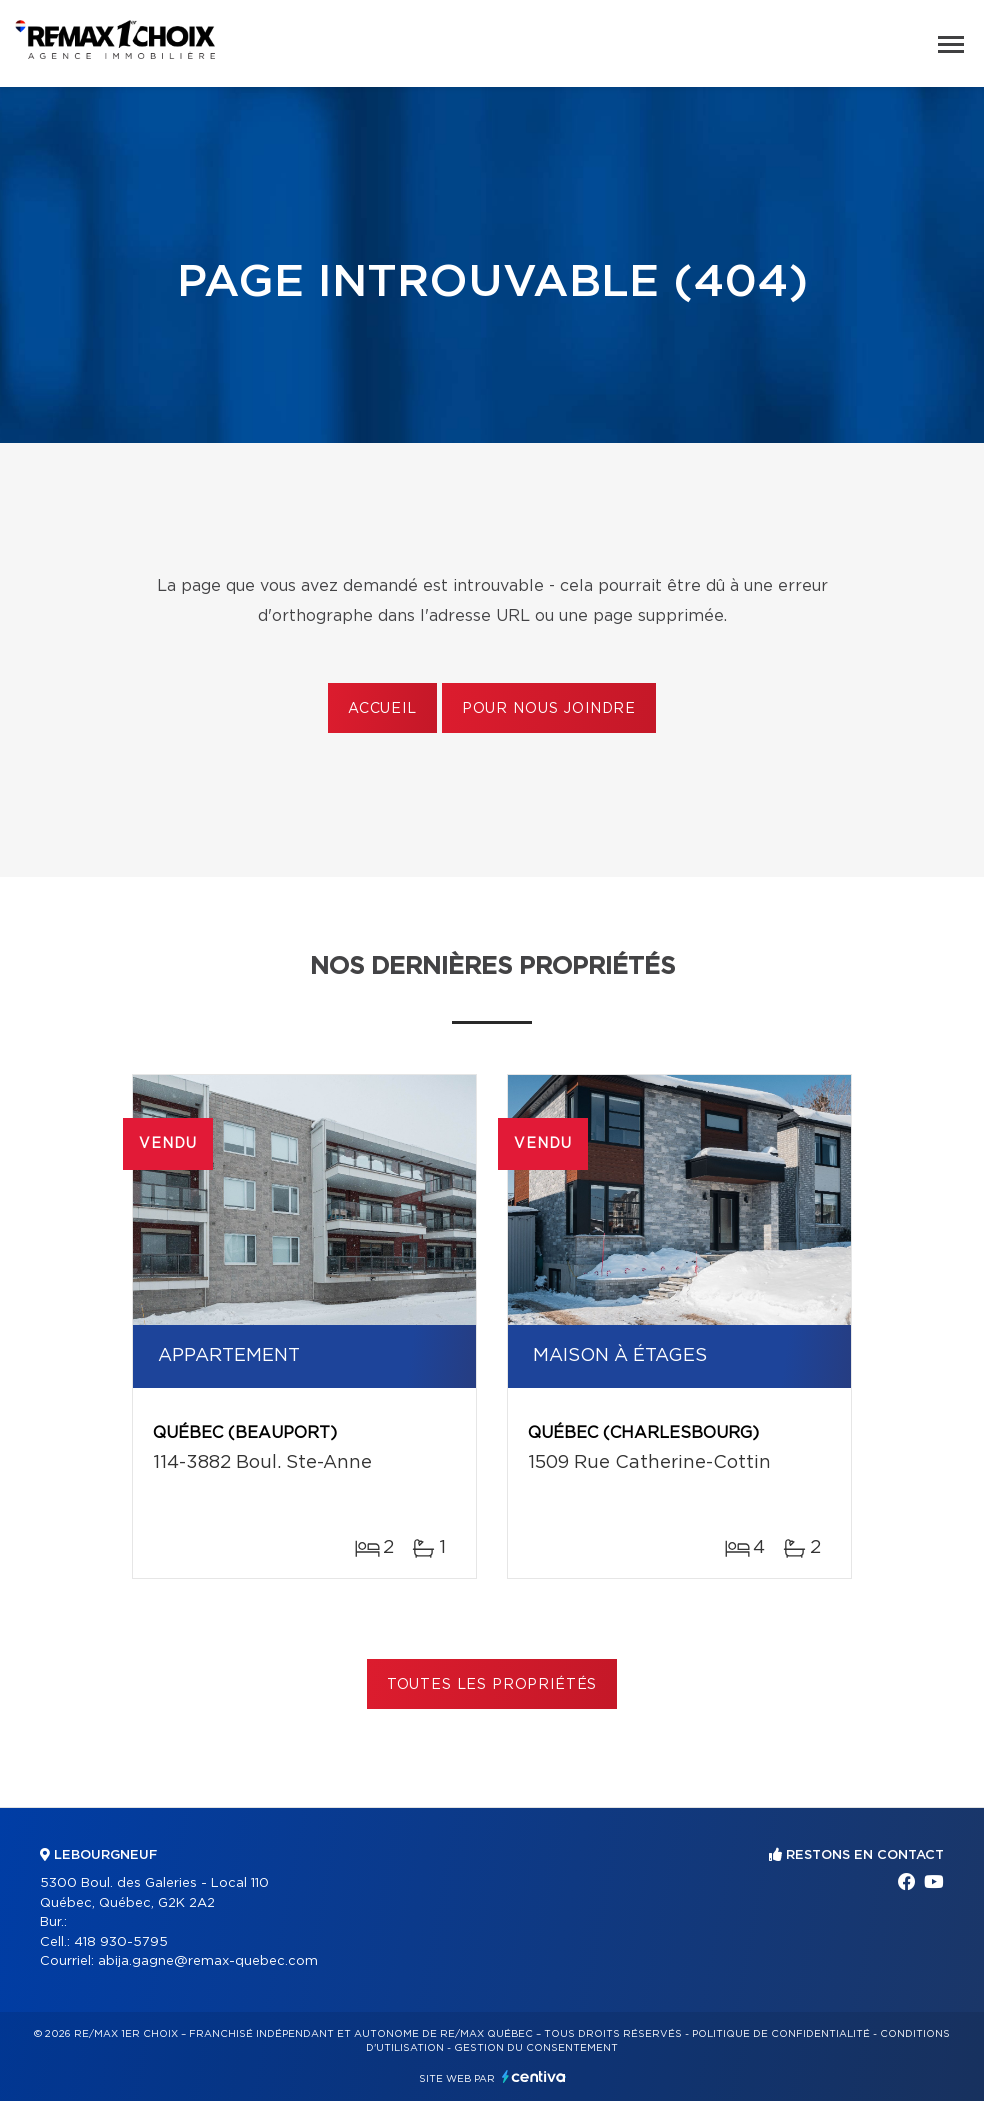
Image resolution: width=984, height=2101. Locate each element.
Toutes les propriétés (492, 1685)
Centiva (534, 2076)
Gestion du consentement (536, 2048)
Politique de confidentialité (781, 2034)
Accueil (382, 709)
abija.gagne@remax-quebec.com (208, 1961)
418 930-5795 (121, 1942)
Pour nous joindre (549, 709)
